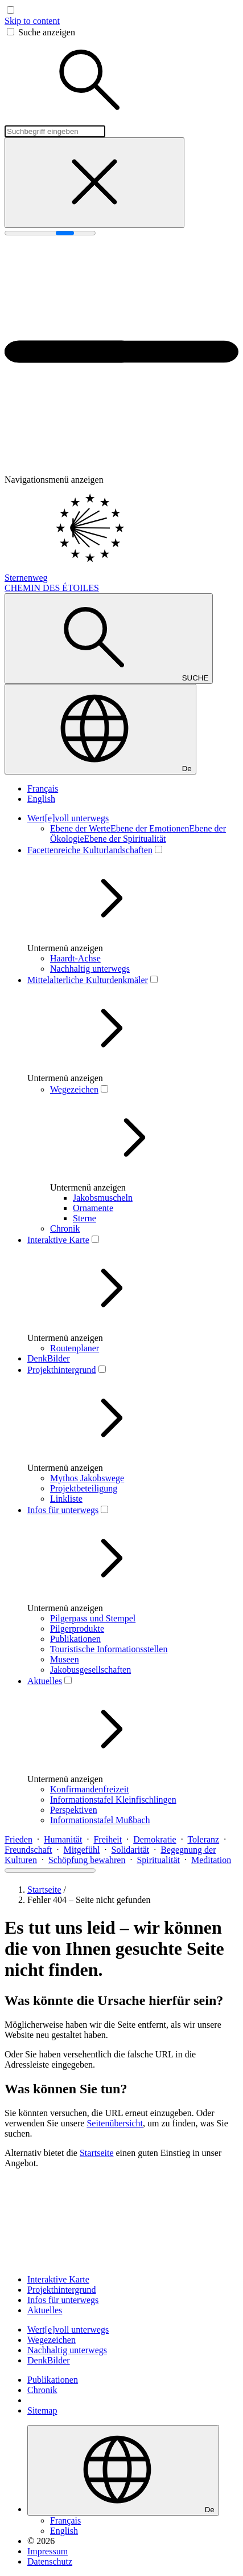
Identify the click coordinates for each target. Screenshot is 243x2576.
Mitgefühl (82, 1849)
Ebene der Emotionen (150, 828)
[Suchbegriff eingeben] (55, 131)
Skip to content (32, 21)
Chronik (65, 1228)
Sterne (84, 1218)
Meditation (211, 1860)
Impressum (47, 2551)
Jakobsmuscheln (103, 1198)
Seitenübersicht (115, 2123)
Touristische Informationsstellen (108, 1649)
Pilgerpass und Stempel (92, 1618)
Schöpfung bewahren (87, 1860)
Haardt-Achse (75, 958)
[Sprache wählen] (100, 729)
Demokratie (154, 1839)
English (41, 799)
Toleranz (203, 1839)
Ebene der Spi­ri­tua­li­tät (125, 838)
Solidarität (131, 1849)
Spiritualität (158, 1860)
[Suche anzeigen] (109, 638)
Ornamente (93, 1208)
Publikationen (75, 1639)
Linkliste (66, 1498)
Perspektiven (73, 1810)
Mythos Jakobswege (87, 1478)
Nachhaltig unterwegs (90, 968)
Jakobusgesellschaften (90, 1669)
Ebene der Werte (80, 828)
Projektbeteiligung (83, 1488)
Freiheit (107, 1839)
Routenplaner (74, 1348)
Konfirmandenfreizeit (89, 1789)
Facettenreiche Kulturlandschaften (90, 850)
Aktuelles (44, 1681)
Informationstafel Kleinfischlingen (113, 1799)
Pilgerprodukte (77, 1628)
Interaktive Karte (58, 1240)
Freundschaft (28, 1849)
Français (42, 788)
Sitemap (42, 2410)
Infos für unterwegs (62, 1510)
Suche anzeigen (46, 32)
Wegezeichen (74, 1089)
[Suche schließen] (94, 182)
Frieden (18, 1839)
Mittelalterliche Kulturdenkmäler (87, 980)
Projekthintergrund (61, 1370)
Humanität (63, 1839)
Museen (64, 1659)
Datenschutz (49, 2561)
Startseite (44, 1889)
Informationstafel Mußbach (100, 1820)
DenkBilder (48, 1358)
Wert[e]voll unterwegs (68, 818)
